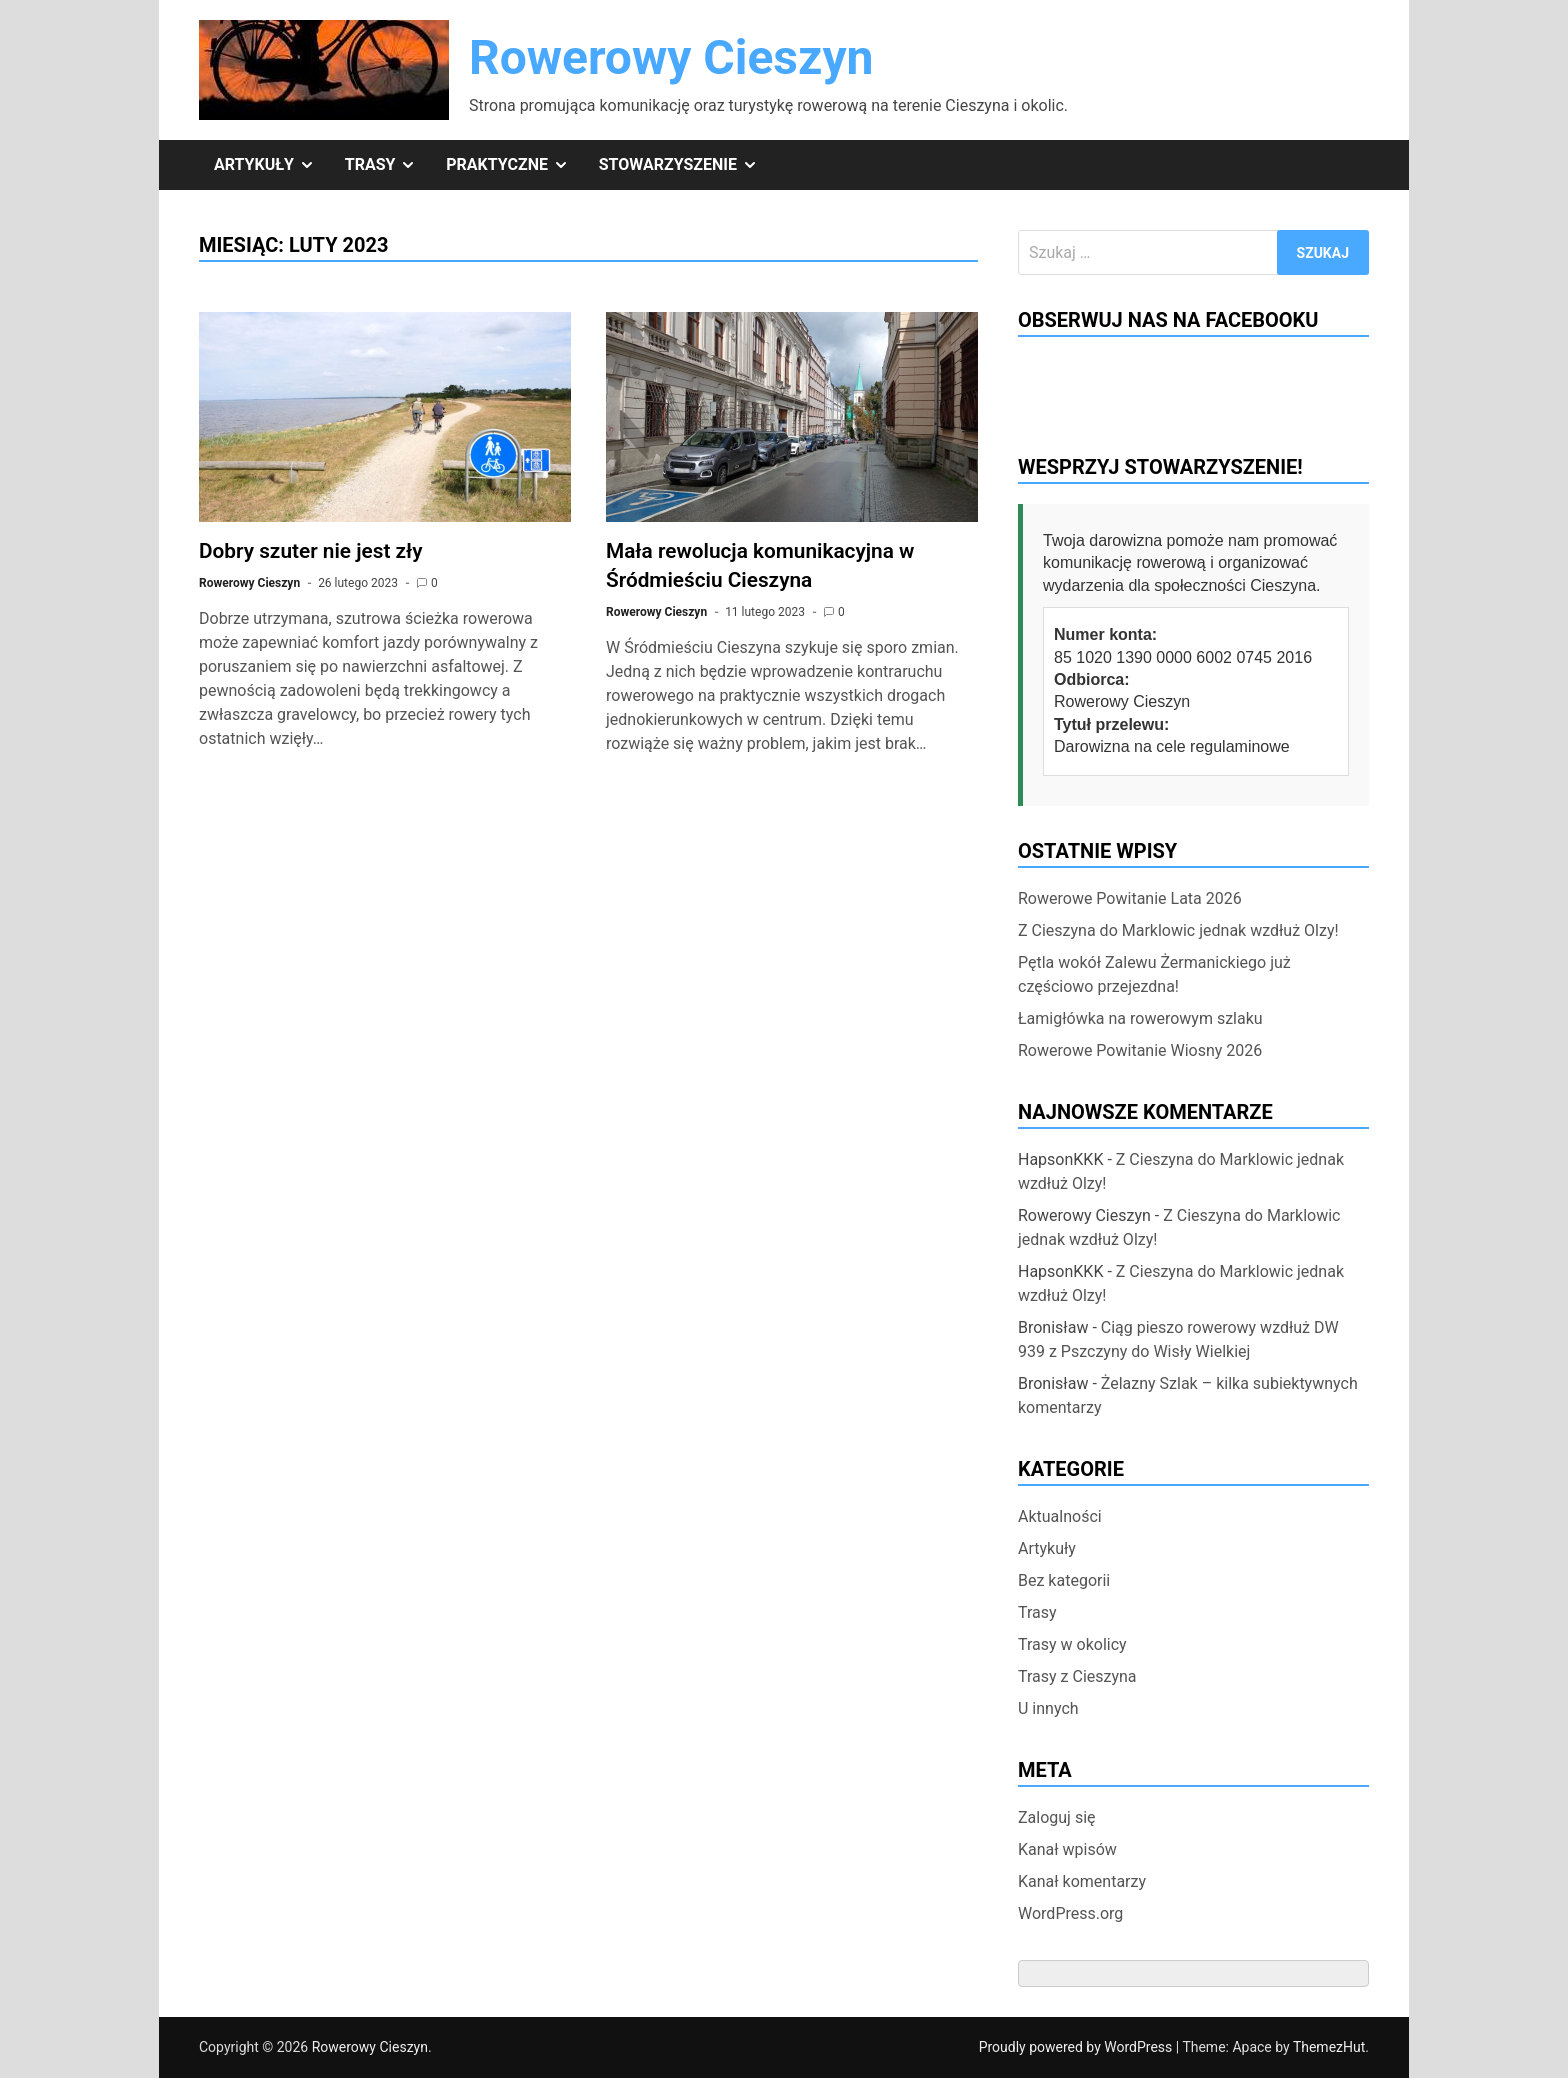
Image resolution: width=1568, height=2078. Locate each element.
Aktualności (1060, 1516)
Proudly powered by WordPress (1077, 2047)
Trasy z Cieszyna (1077, 1676)
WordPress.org (1070, 1913)
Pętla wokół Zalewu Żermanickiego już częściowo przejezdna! (1154, 974)
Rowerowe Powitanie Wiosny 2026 (1140, 1050)
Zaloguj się (1057, 1817)
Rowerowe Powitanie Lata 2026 (1130, 898)
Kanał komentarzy (1082, 1881)
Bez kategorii (1064, 1580)
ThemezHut (1329, 2047)
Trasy (388, 165)
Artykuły (272, 165)
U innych (1048, 1708)
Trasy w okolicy (1072, 1644)
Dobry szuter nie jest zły (311, 551)
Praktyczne (514, 165)
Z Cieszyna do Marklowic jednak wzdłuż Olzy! (1178, 930)
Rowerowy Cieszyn (671, 57)
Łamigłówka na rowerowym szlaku (1140, 1018)
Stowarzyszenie (686, 165)
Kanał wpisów (1067, 1849)
